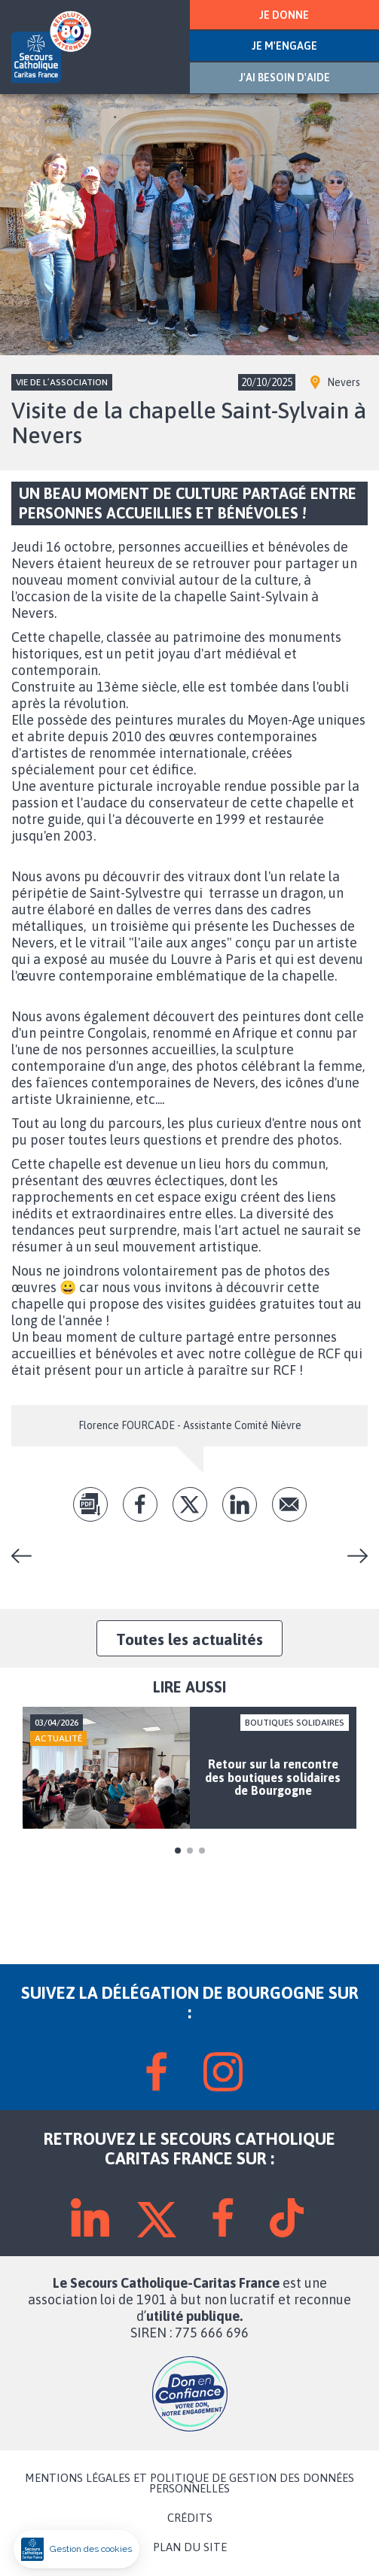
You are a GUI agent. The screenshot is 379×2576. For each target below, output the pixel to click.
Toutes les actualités (189, 1639)
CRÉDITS (189, 2518)
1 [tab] (178, 1851)
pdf (90, 1504)
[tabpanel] (189, 1768)
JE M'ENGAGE (284, 46)
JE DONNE (284, 15)
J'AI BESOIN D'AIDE (284, 77)
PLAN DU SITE (190, 2547)
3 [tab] (202, 1851)
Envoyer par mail (289, 1504)
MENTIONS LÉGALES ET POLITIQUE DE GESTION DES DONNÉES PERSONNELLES (189, 2483)
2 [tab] (190, 1851)
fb (140, 1504)
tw (190, 1504)
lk (239, 1504)
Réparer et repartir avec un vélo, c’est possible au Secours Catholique (352, 1556)
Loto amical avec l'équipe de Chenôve (27, 1556)
